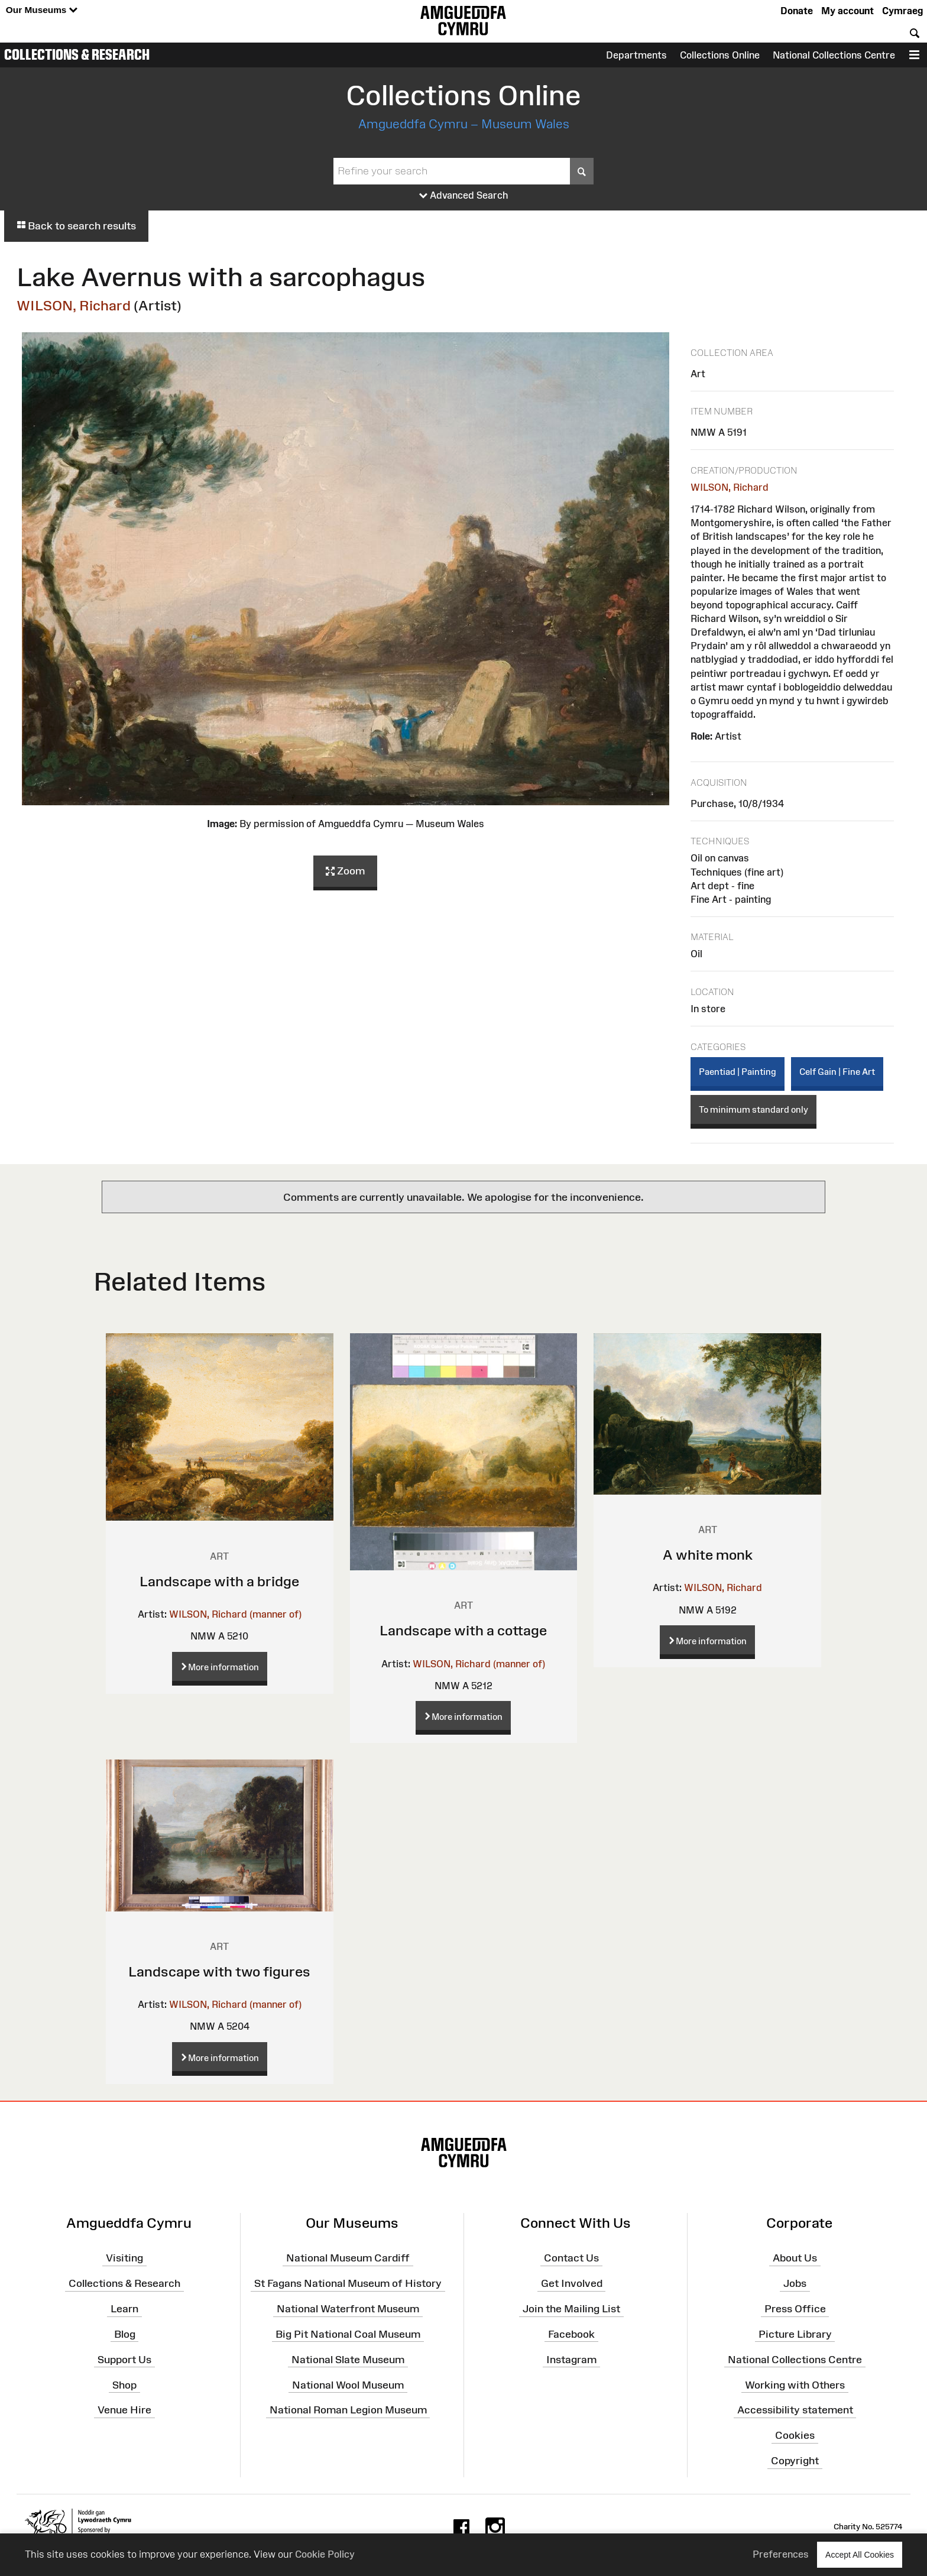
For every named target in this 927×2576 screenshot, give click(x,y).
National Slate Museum (347, 2360)
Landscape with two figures (219, 1971)
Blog (124, 2334)
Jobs (794, 2283)
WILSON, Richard (74, 305)
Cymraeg (902, 10)
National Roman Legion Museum (348, 2410)
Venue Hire (124, 2410)
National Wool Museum (348, 2384)
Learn (124, 2309)
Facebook (571, 2334)
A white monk (708, 1555)
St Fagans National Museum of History (348, 2283)
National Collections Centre (834, 55)
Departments (636, 55)
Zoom (345, 871)
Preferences (781, 2554)
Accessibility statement (795, 2410)
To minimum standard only (753, 1109)
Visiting (124, 2258)
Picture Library (795, 2334)
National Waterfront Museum (348, 2309)
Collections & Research (77, 54)
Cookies (795, 2435)
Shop (124, 2384)
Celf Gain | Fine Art (837, 1072)
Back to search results (76, 226)
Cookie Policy (325, 2554)
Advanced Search (463, 196)
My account (847, 10)
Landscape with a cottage (463, 1630)
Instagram (571, 2360)
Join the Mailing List (571, 2309)
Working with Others (795, 2384)
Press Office (795, 2309)
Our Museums (41, 10)
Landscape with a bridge (219, 1581)
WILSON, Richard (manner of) (235, 1614)
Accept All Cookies (859, 2554)
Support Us (124, 2360)
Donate (796, 10)
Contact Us (571, 2258)
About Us (795, 2258)
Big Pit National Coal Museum (347, 2334)
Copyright (795, 2461)
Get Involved (571, 2283)
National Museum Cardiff (348, 2258)
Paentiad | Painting (737, 1072)
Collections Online (720, 55)
